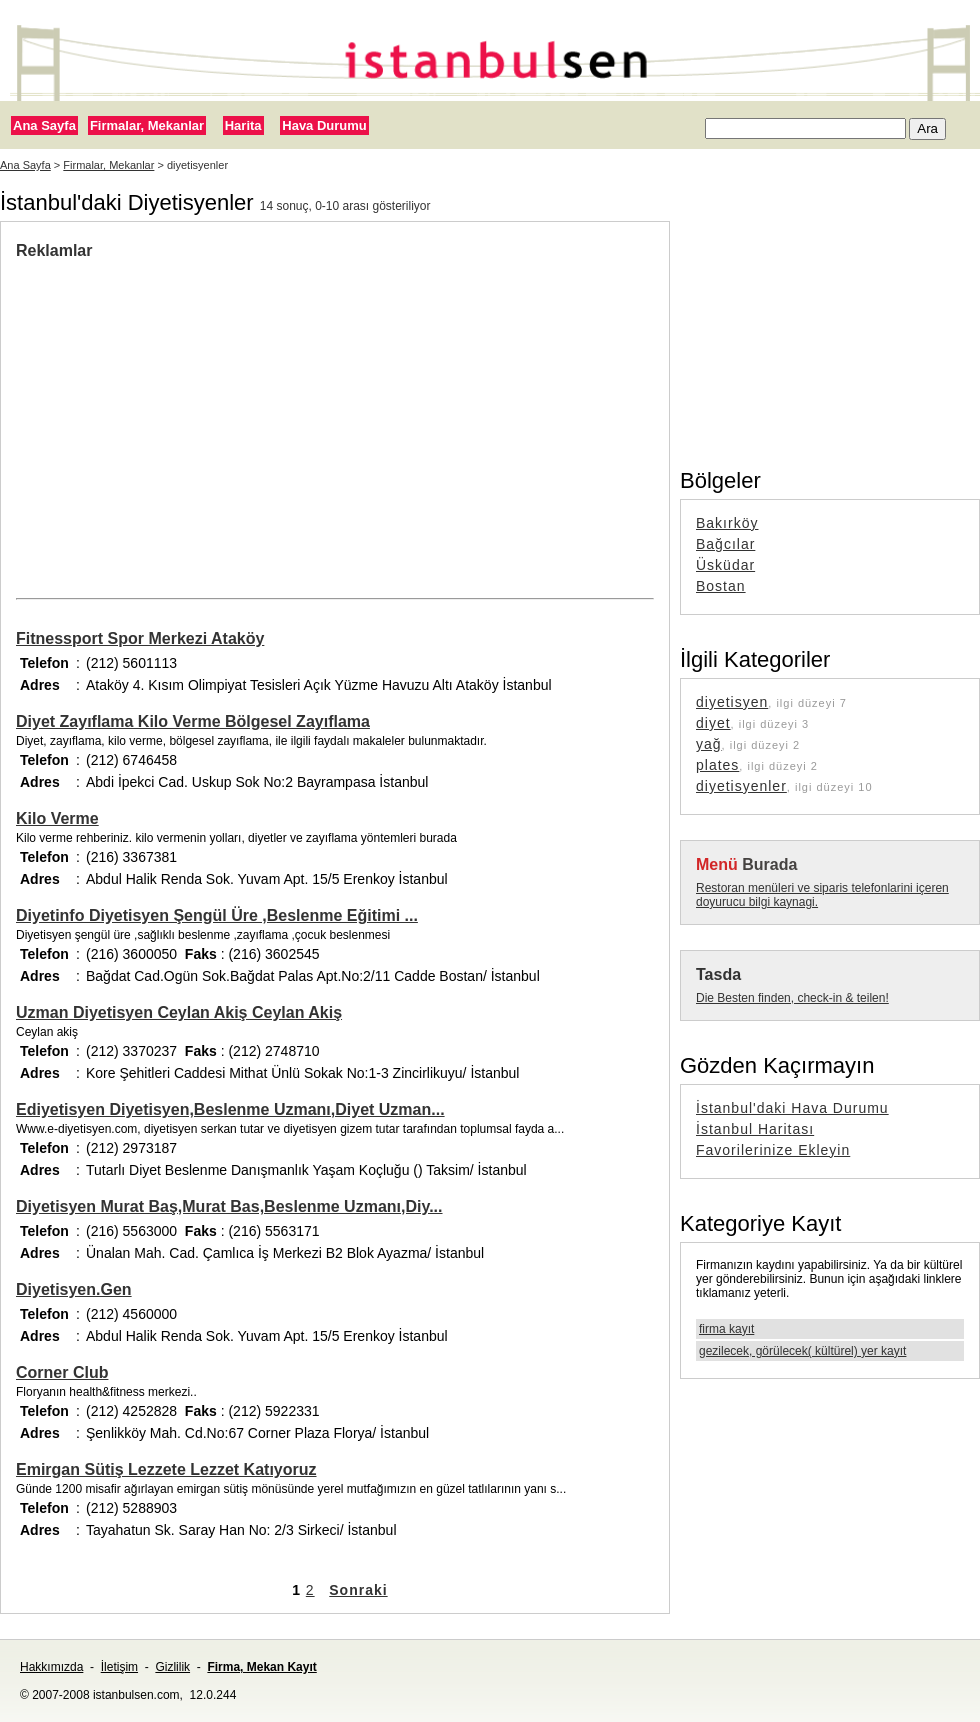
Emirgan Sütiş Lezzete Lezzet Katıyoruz (166, 1469)
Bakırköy (727, 523)
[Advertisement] (335, 410)
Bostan (721, 586)
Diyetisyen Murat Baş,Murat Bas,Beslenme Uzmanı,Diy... (229, 1206)
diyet (713, 723)
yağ (709, 744)
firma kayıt (726, 1329)
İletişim (119, 1667)
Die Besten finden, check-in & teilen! (792, 998)
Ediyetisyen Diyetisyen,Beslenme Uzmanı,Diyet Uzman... (230, 1109)
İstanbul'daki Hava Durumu (792, 1108)
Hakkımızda (51, 1667)
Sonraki (358, 1590)
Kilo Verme (57, 818)
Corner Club (62, 1372)
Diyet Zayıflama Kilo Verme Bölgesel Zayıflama (193, 721)
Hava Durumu (324, 125)
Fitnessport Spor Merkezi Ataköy (140, 638)
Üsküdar (725, 565)
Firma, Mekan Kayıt (261, 1667)
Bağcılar (725, 544)
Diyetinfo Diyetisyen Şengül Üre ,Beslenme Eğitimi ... (217, 915)
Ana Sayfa (44, 125)
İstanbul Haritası (755, 1129)
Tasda (718, 974)
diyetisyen (732, 702)
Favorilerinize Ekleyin (773, 1150)
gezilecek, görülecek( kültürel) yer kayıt (802, 1351)
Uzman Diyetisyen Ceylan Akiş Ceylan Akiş (179, 1012)
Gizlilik (172, 1667)
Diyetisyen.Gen (74, 1289)
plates (717, 765)
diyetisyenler (741, 786)
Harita (243, 125)
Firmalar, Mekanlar (147, 125)
